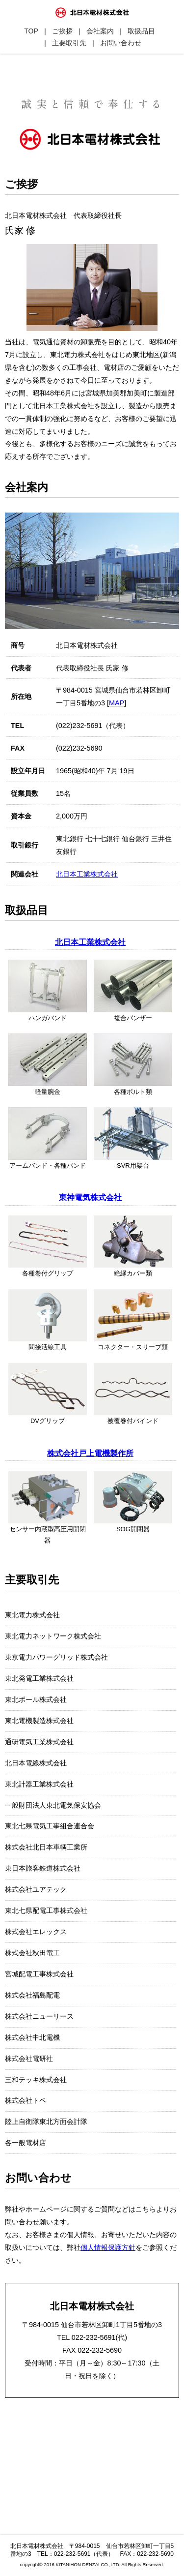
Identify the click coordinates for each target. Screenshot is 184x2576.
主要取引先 (69, 43)
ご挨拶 (62, 31)
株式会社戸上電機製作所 (90, 1453)
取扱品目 (141, 31)
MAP (116, 703)
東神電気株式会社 (90, 1197)
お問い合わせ (120, 43)
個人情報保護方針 (107, 2247)
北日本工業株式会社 (87, 874)
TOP (31, 31)
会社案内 (100, 31)
